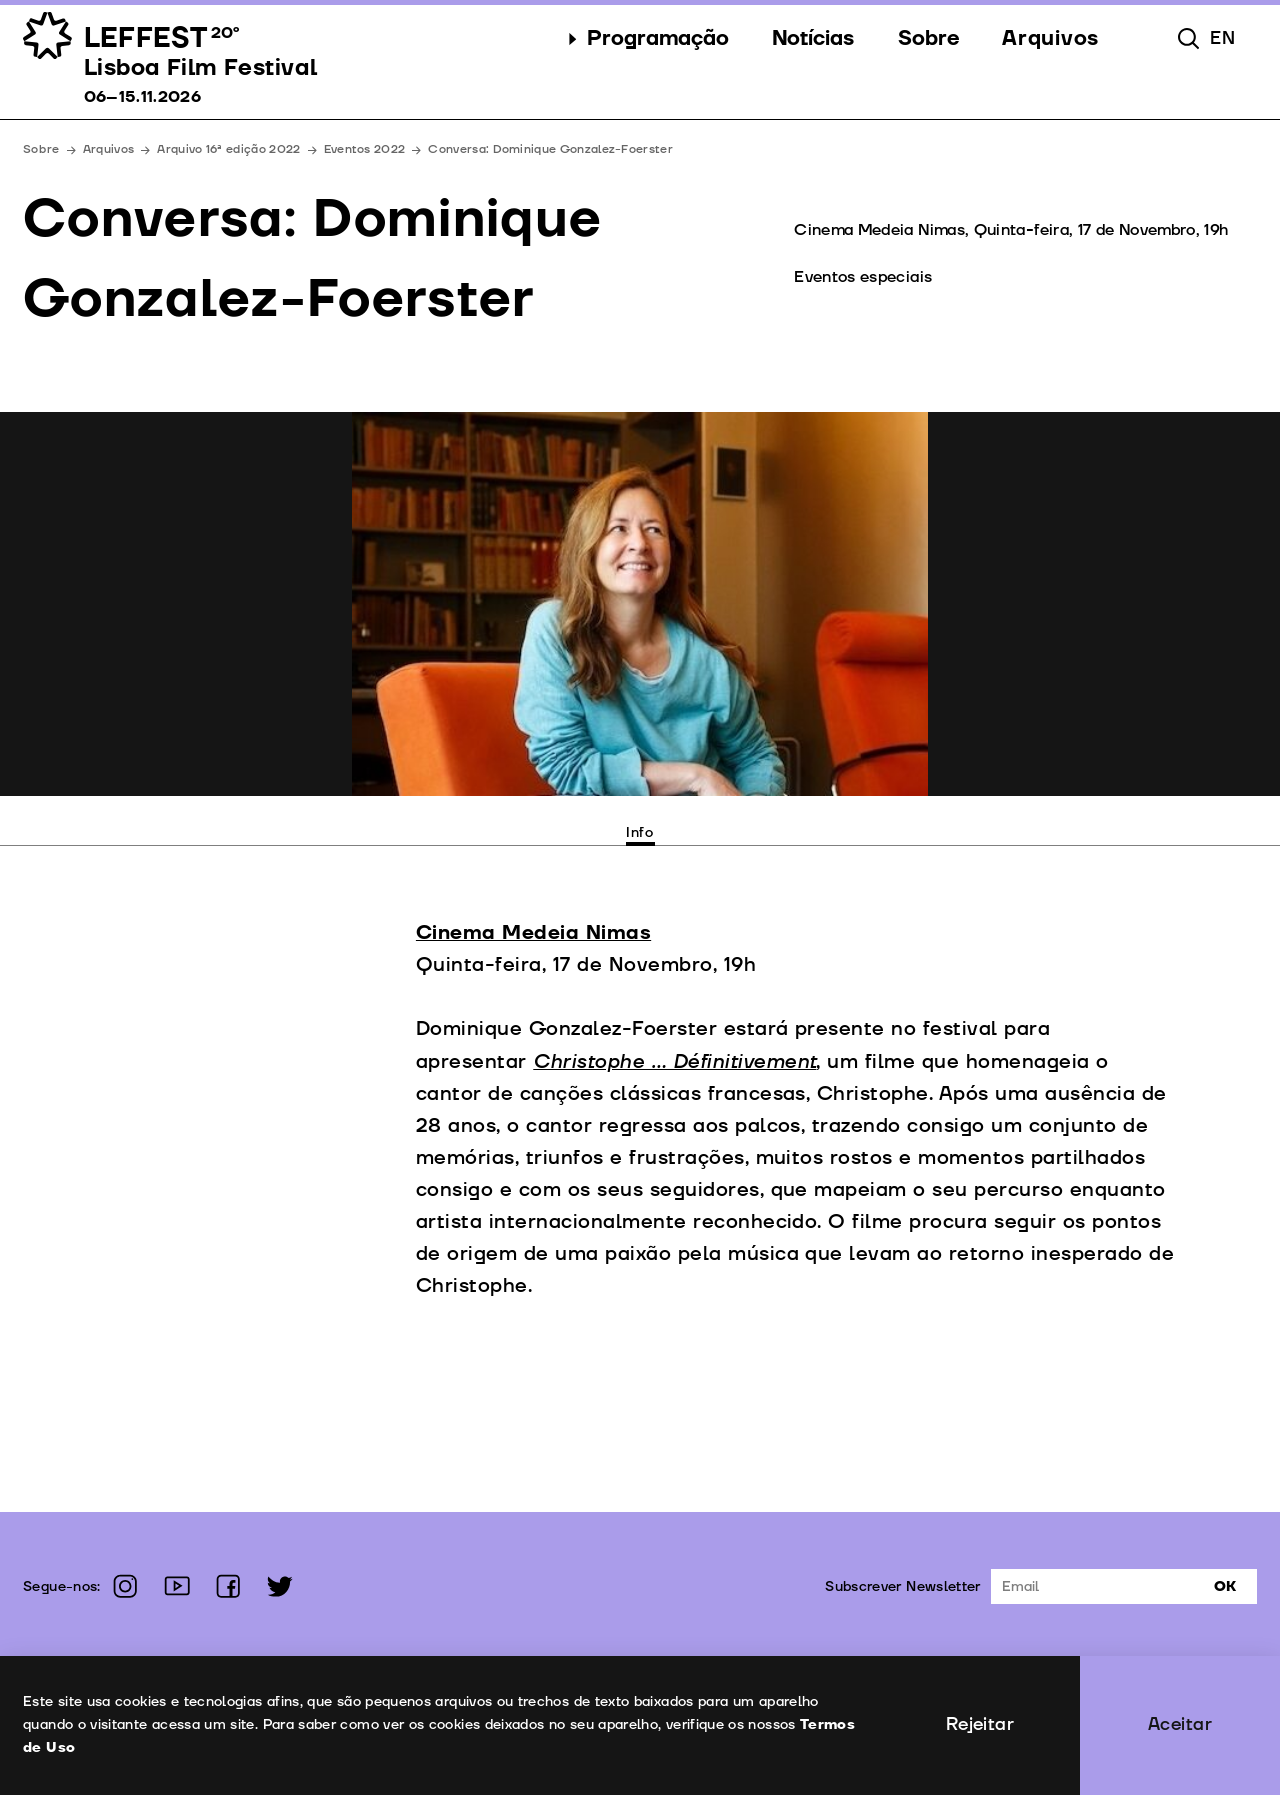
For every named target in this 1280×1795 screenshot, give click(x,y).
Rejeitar (980, 1724)
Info (640, 832)
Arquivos (109, 149)
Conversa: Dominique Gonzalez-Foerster (550, 149)
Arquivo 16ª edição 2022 (228, 149)
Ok (1225, 1586)
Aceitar (1180, 1724)
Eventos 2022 (365, 149)
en (1222, 39)
